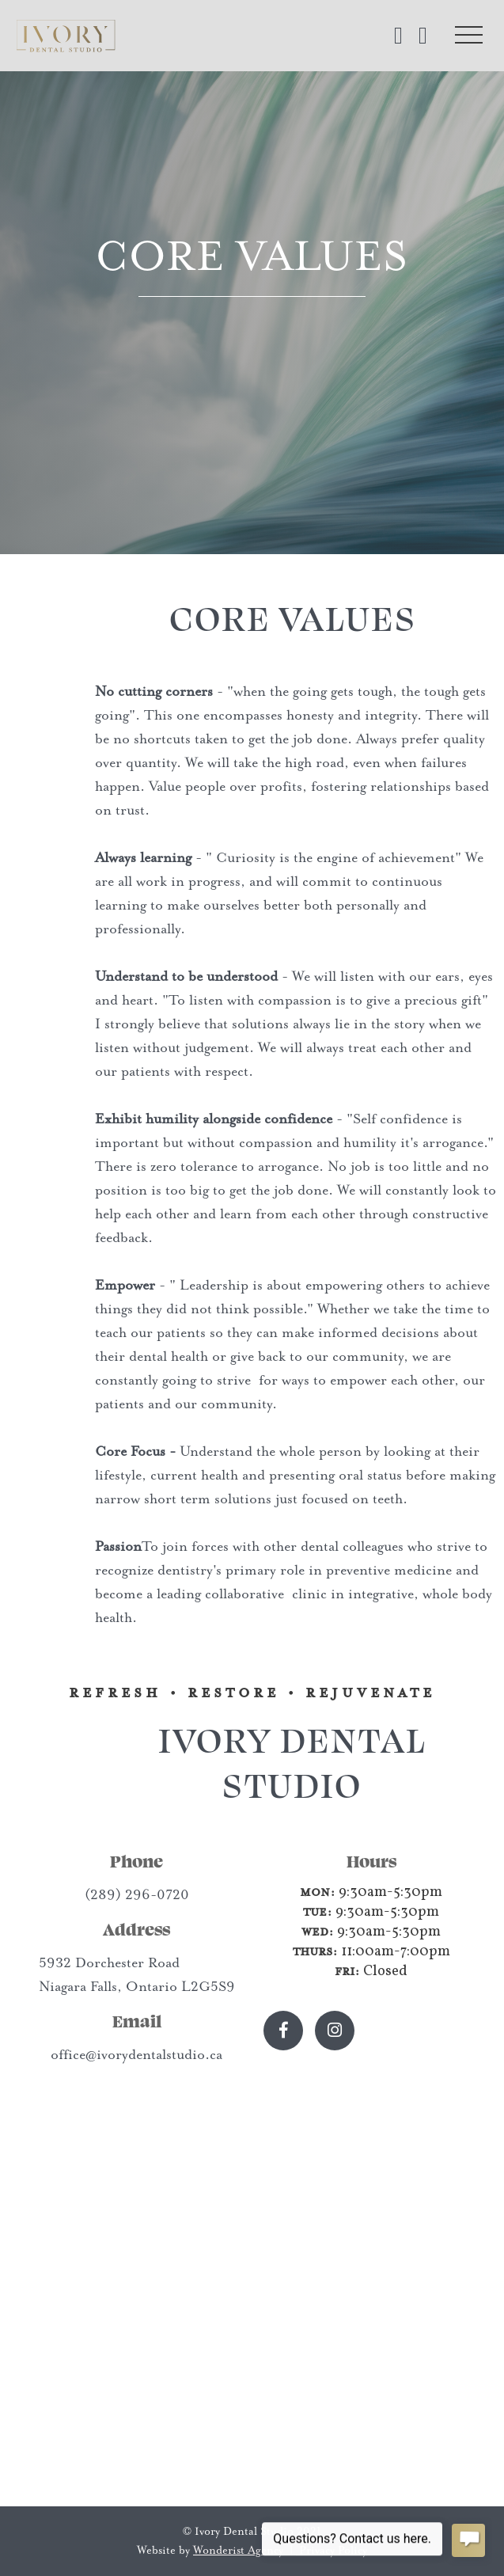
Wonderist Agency (238, 2550)
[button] (468, 35)
